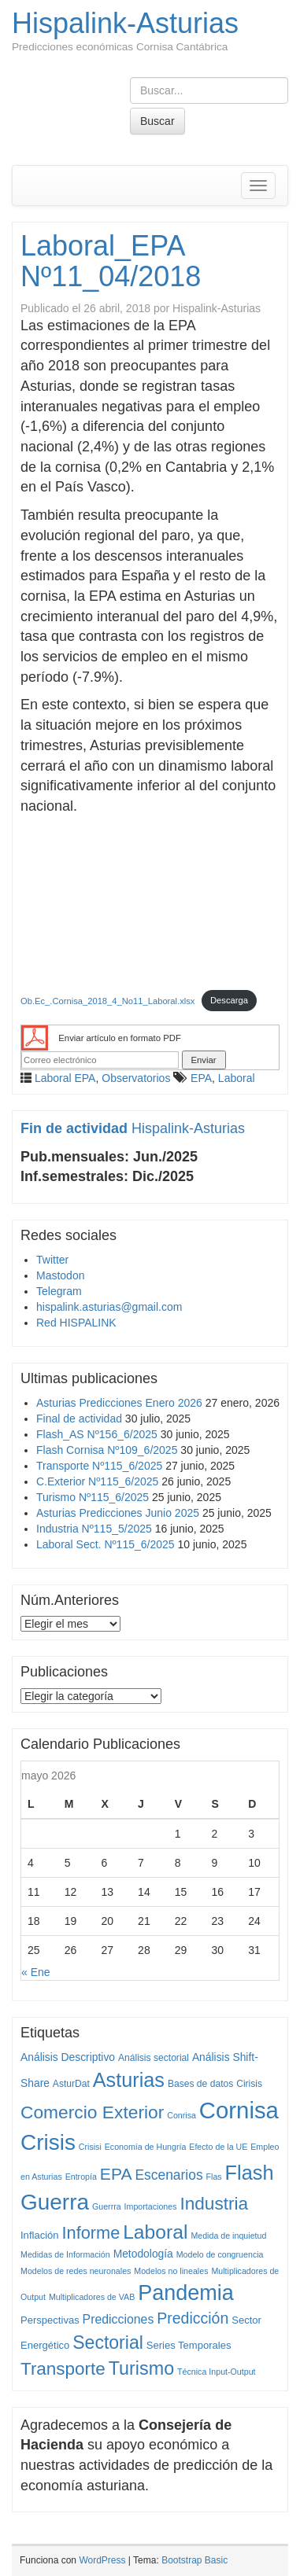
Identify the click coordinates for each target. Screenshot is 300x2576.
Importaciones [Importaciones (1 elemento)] (150, 2206)
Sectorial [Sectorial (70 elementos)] (107, 2342)
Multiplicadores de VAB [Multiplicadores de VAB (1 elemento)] (92, 2297)
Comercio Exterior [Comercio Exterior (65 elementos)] (92, 2112)
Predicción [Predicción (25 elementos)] (192, 2318)
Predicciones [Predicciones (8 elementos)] (118, 2319)
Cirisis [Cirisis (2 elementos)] (249, 2083)
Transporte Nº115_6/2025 (99, 1465)
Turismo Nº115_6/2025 (92, 1497)
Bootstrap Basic (194, 2560)
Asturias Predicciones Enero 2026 (119, 1403)
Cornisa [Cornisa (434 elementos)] (239, 2110)
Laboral (236, 1078)
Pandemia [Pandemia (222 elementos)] (186, 2293)
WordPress (102, 2560)
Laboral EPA (65, 1078)
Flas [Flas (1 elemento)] (214, 2176)
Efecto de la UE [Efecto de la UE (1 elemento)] (218, 2146)
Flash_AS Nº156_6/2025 (96, 1434)
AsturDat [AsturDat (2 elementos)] (71, 2083)
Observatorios (136, 1078)
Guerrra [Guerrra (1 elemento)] (106, 2206)
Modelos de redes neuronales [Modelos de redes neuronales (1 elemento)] (75, 2271)
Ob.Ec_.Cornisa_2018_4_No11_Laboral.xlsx (107, 1000)
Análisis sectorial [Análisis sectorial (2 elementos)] (153, 2057)
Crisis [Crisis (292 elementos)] (48, 2142)
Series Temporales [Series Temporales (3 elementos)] (188, 2345)
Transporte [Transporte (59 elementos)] (63, 2369)
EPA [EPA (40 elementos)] (116, 2174)
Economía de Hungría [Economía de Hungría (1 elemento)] (146, 2146)
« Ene (35, 1972)
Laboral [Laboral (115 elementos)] (155, 2232)
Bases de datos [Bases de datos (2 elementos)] (200, 2083)
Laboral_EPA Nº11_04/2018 (110, 261)
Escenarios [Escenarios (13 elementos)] (168, 2175)
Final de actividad (79, 1418)
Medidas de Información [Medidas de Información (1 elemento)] (65, 2254)
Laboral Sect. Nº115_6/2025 (105, 1544)
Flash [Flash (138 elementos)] (249, 2173)
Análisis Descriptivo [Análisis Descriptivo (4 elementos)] (67, 2057)
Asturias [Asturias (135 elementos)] (129, 2080)
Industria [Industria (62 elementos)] (214, 2204)
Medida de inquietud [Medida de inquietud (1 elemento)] (228, 2235)
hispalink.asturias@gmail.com (109, 1307)
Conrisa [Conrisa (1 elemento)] (181, 2115)
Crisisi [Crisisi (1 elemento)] (90, 2146)
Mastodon (60, 1275)
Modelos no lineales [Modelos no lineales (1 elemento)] (171, 2271)
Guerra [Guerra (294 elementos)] (54, 2202)
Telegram (59, 1291)
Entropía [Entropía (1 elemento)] (81, 2176)
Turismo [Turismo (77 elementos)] (141, 2368)
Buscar (157, 121)
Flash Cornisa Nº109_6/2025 (106, 1450)
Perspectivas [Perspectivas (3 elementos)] (50, 2320)
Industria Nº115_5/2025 (94, 1528)
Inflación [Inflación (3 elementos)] (39, 2235)
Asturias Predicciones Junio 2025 (117, 1513)
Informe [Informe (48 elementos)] (91, 2233)
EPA (201, 1078)
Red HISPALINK (76, 1322)
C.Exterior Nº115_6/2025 (97, 1481)
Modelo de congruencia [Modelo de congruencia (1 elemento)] (220, 2254)
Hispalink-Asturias (125, 23)
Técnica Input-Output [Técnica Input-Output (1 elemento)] (216, 2371)
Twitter (52, 1259)
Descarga (229, 1000)
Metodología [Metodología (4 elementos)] (143, 2253)
